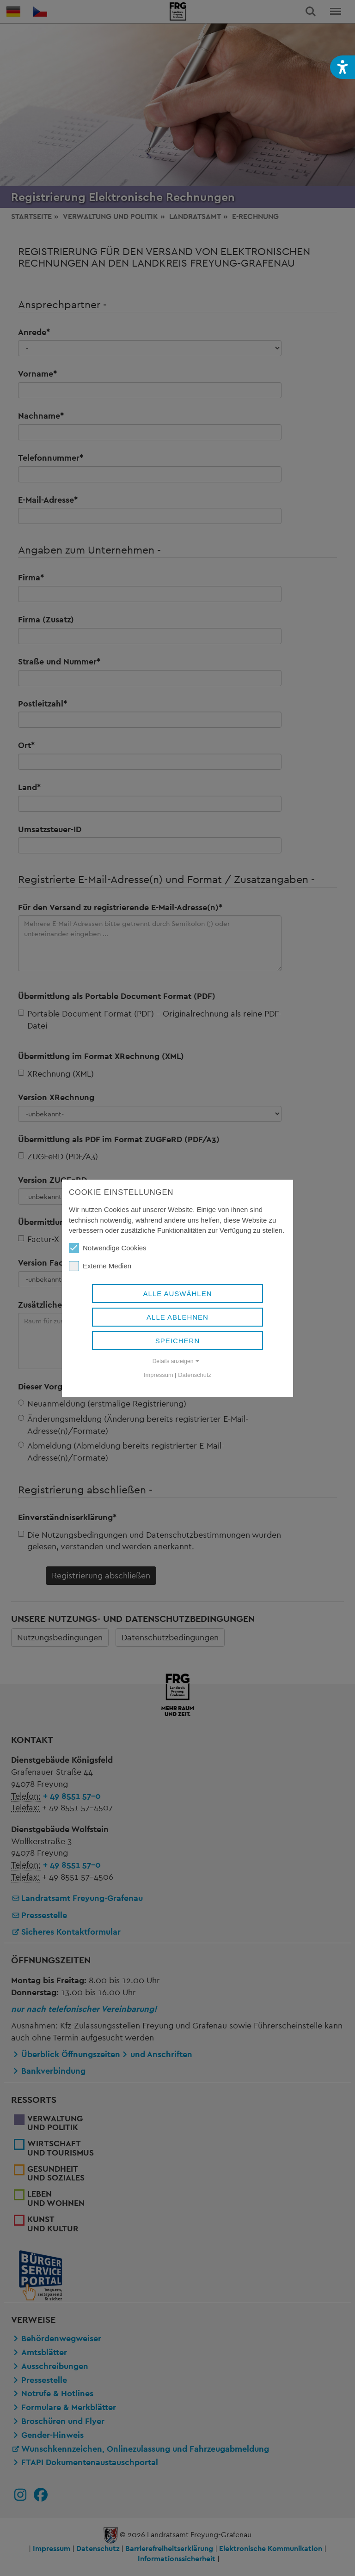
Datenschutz (194, 1374)
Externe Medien (100, 1266)
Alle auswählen (177, 1293)
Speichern (177, 1341)
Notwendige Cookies (108, 1248)
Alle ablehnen (177, 1317)
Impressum (158, 1374)
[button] (342, 67)
